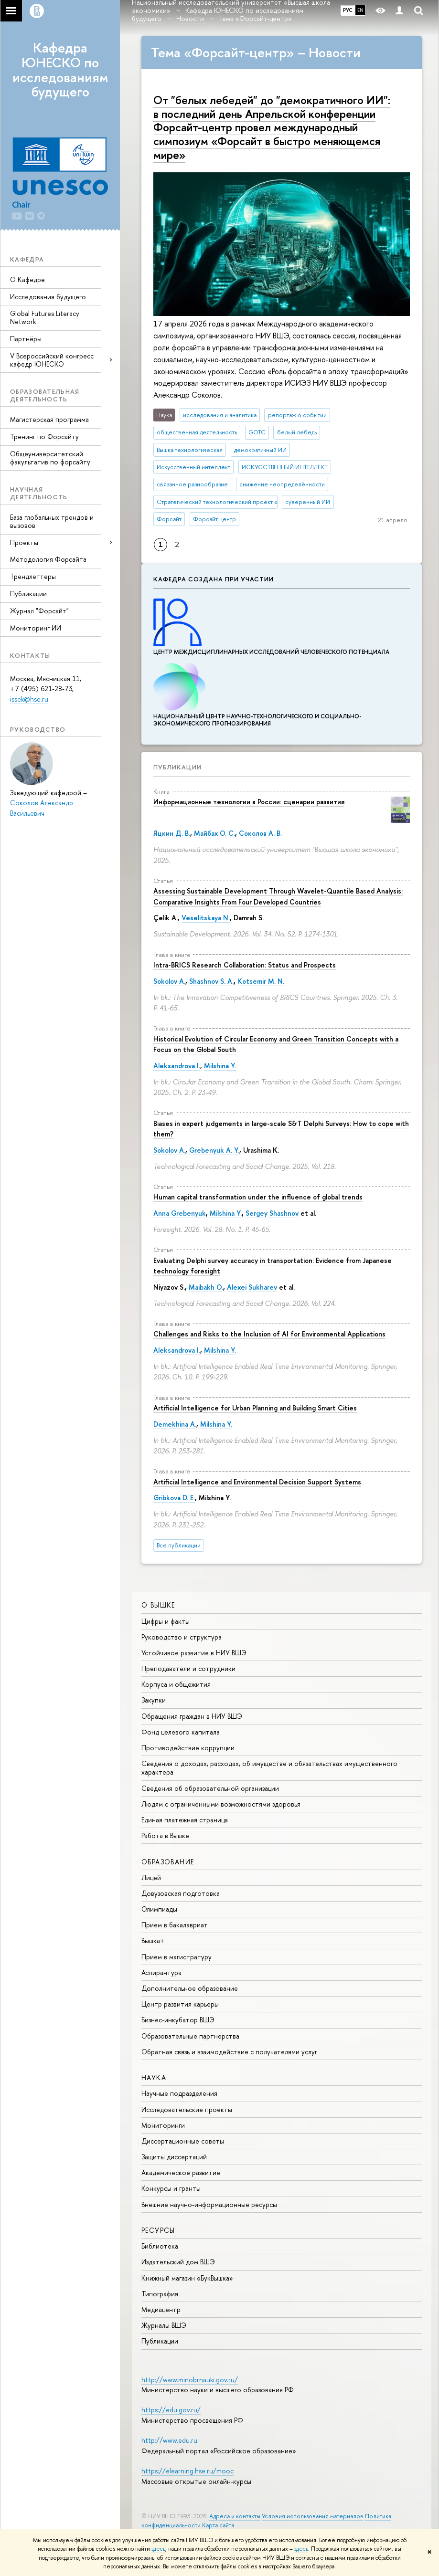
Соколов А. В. (260, 833)
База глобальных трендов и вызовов (52, 521)
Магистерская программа (49, 419)
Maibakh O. (206, 1287)
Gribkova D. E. (174, 1497)
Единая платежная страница (184, 1819)
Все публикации (179, 1545)
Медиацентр (161, 2309)
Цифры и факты (165, 1621)
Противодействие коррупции (188, 1747)
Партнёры (26, 338)
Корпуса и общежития (176, 1684)
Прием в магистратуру (176, 1956)
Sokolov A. (169, 981)
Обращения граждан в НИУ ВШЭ (191, 1716)
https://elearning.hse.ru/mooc (187, 2470)
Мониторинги (163, 2125)
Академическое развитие (180, 2172)
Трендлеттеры (33, 576)
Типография (159, 2293)
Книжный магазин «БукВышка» (187, 2277)
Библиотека (159, 2245)
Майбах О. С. (214, 833)
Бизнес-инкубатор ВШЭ (177, 2019)
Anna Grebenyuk (179, 1213)
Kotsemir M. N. (260, 981)
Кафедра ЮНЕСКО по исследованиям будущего (60, 70)
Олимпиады (159, 1909)
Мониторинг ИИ (35, 627)
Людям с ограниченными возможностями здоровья (220, 1803)
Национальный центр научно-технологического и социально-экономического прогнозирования (257, 716)
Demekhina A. (174, 1424)
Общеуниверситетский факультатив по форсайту (50, 457)
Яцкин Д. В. (171, 833)
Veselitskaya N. (206, 917)
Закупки (153, 1699)
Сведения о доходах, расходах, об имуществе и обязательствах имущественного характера (269, 1768)
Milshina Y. (220, 1065)
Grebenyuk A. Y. (214, 1150)
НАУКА (153, 2077)
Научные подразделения (179, 2093)
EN (360, 10)
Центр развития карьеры (180, 2003)
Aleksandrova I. (176, 1065)
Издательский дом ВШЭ (178, 2261)
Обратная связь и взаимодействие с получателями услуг (229, 2051)
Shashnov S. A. (211, 981)
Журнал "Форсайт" (39, 610)
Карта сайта (218, 2525)
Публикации (28, 593)
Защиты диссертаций (174, 2156)
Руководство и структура (181, 1636)
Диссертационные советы (182, 2140)
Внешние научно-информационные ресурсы (209, 2204)
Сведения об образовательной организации (210, 1788)
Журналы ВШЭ (163, 2325)
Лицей (151, 1877)
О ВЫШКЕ (158, 1604)
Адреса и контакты (234, 2516)
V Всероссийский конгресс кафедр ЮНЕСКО (52, 359)
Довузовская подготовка (180, 1893)
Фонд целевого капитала (180, 1731)
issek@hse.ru (29, 699)
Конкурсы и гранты (171, 2188)
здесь (158, 2549)
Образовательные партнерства (190, 2035)
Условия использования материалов (313, 2516)
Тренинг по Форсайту (44, 436)
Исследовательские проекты (186, 2109)
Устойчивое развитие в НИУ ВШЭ (193, 1652)
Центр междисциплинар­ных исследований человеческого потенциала (271, 648)
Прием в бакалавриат (174, 1924)
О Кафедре (27, 279)
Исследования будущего (48, 296)
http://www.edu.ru (169, 2440)
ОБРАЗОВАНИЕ (167, 1861)
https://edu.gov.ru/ (171, 2409)
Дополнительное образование (189, 1988)
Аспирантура (161, 1972)
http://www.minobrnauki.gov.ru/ (189, 2379)
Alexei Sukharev (252, 1287)
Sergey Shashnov (272, 1213)
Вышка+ (153, 1940)
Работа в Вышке (165, 1835)
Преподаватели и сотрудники (188, 1668)
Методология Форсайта (48, 559)
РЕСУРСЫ (158, 2230)
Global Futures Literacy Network (44, 317)
